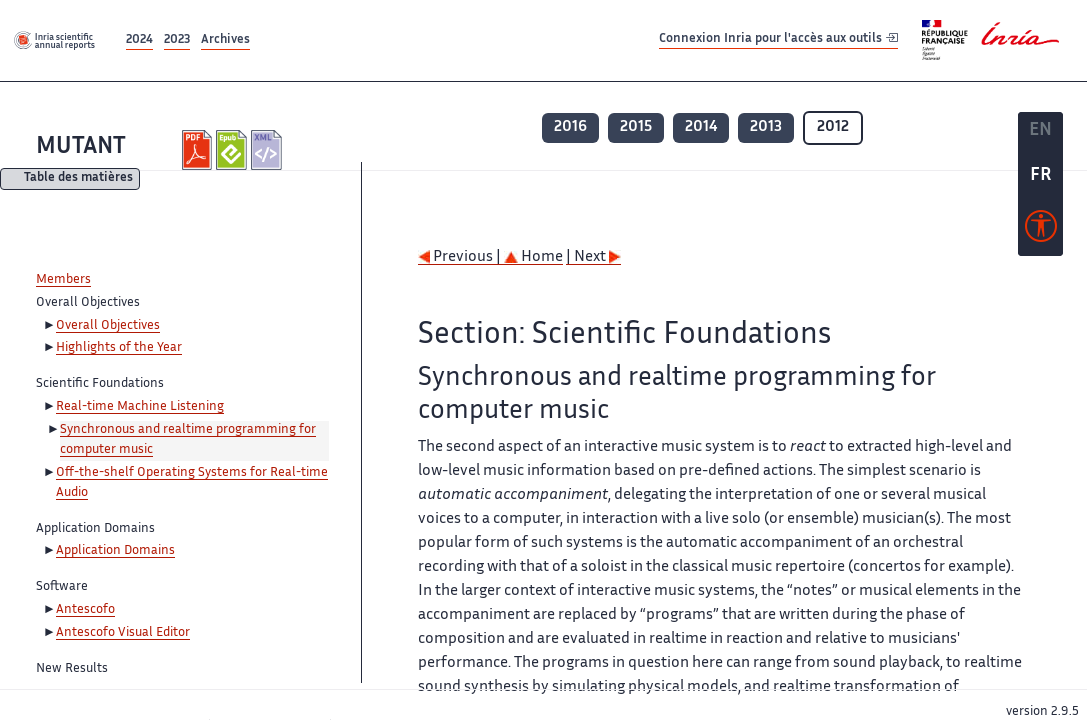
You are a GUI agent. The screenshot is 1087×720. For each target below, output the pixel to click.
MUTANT (81, 147)
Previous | (461, 257)
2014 (701, 127)
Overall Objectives (108, 326)
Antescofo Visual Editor (123, 633)
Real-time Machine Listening (140, 407)
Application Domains (115, 551)
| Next (593, 257)
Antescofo (85, 610)
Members (63, 280)
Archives (225, 40)
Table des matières (78, 179)
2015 (636, 127)
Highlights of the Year (119, 348)
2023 (177, 40)
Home (533, 257)
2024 (139, 40)
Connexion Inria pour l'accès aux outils (778, 39)
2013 (766, 127)
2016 (570, 127)
